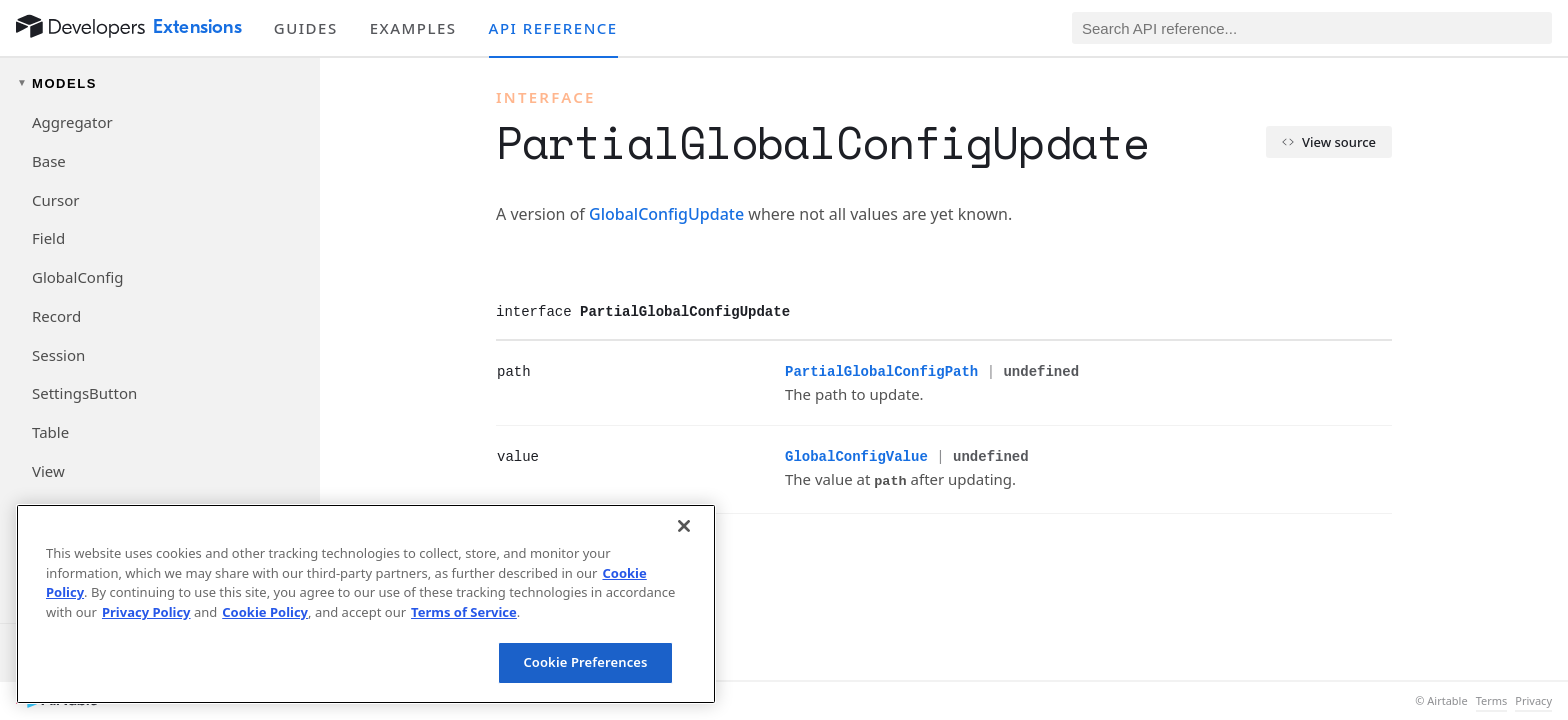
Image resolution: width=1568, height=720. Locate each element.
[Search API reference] (1312, 28)
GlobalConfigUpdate (666, 214)
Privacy (1533, 701)
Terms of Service (464, 612)
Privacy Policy (146, 612)
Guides (306, 28)
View (48, 471)
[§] (481, 371)
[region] (366, 604)
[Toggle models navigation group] (160, 83)
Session (58, 355)
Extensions (197, 27)
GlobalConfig (77, 277)
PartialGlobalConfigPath (881, 372)
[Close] (684, 526)
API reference (553, 28)
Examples (413, 28)
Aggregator (72, 122)
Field (48, 238)
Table (50, 432)
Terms (1492, 701)
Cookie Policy (265, 612)
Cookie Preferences (585, 662)
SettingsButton (84, 393)
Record (56, 316)
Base (49, 161)
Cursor (55, 200)
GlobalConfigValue (856, 457)
